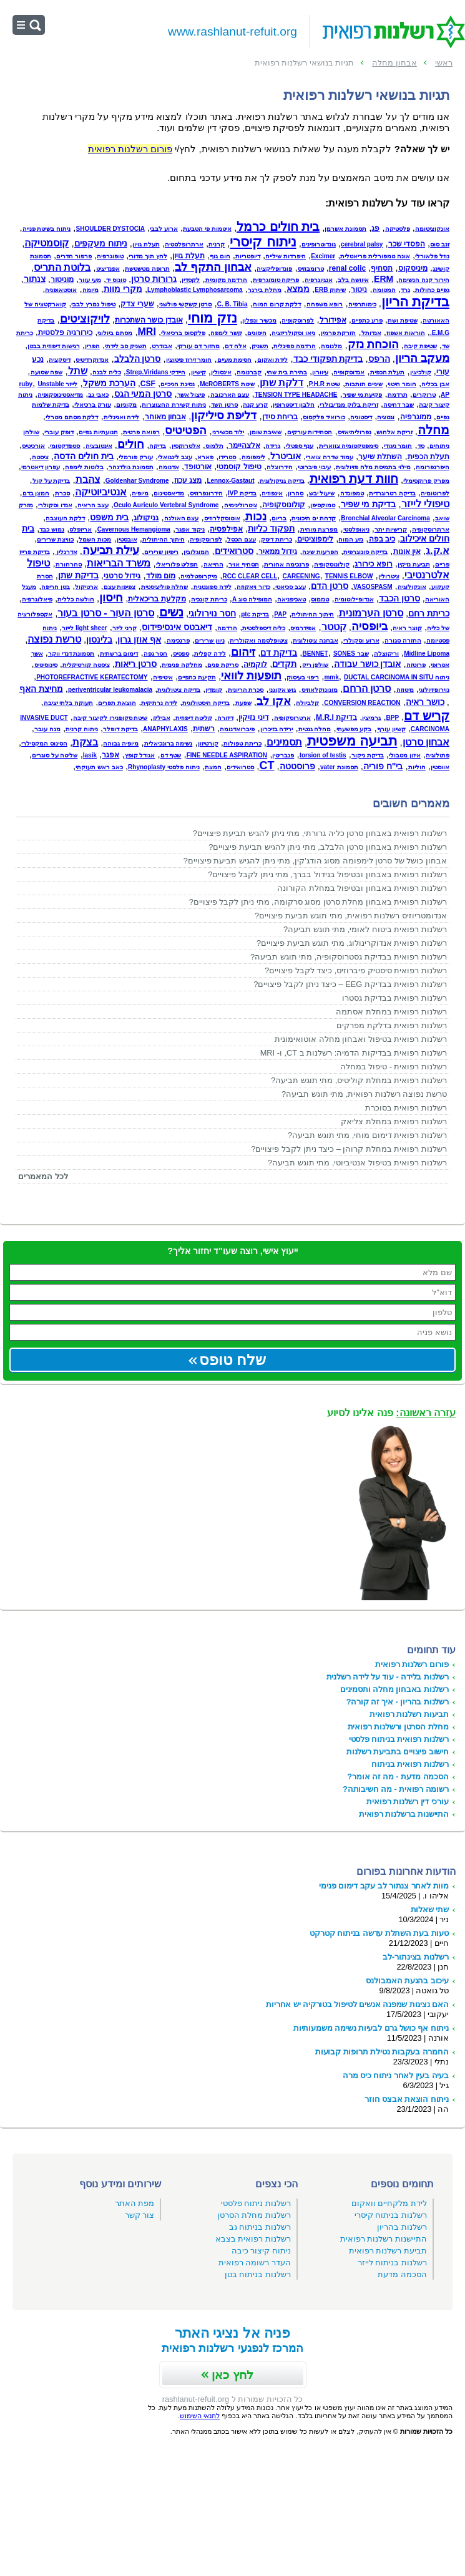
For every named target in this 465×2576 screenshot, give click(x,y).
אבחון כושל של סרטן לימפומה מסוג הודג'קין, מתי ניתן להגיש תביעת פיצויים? (315, 860)
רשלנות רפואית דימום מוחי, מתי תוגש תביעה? (367, 1135)
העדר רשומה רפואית (254, 2262)
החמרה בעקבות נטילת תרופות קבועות (382, 2051)
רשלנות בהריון (402, 2227)
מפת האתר (135, 2203)
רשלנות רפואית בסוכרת (406, 1107)
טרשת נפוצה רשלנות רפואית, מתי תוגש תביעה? (364, 1094)
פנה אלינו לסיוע (391, 1412)
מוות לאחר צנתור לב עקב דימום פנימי (384, 1885)
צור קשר (140, 2215)
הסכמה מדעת (402, 2274)
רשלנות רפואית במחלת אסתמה (391, 1011)
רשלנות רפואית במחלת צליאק (394, 1121)
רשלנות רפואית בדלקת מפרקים (391, 1025)
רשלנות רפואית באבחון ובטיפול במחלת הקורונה (362, 888)
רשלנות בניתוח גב (260, 2227)
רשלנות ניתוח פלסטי (256, 2203)
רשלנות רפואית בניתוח (410, 1764)
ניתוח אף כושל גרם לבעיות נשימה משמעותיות (371, 2028)
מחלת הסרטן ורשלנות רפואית (398, 1726)
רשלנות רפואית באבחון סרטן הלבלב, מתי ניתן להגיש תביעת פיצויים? (327, 847)
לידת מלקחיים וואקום (389, 2203)
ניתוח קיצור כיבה (261, 2250)
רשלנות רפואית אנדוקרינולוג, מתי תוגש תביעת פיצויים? (352, 943)
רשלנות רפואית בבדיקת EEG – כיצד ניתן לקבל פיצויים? (350, 984)
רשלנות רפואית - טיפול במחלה (393, 1066)
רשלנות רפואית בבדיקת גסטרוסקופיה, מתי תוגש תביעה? (348, 956)
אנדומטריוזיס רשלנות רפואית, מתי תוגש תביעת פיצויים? (351, 915)
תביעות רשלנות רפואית (409, 1714)
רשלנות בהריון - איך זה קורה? (397, 1701)
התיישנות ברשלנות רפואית (404, 1814)
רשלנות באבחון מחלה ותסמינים (394, 1689)
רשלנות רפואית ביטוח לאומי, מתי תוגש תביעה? (365, 929)
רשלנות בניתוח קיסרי (391, 2215)
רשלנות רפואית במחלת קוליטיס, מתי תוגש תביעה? (359, 1080)
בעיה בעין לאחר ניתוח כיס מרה (396, 2075)
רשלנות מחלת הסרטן (254, 2215)
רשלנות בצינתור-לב (416, 1956)
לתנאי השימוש (200, 2415)
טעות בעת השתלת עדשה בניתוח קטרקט (379, 1933)
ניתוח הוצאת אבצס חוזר (407, 2099)
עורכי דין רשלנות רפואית (407, 1801)
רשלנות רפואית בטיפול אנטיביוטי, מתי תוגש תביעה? (357, 1162)
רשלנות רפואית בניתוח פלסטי (399, 1739)
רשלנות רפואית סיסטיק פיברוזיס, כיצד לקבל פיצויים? (356, 970)
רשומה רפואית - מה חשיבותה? (396, 1789)
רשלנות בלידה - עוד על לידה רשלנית (387, 1676)
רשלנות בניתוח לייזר (392, 2262)
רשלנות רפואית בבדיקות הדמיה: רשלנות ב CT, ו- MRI (353, 1052)
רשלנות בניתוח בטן (258, 2274)
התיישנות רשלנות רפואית (383, 2238)
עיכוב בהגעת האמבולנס (407, 1980)
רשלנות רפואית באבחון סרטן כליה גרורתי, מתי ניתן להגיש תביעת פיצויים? (320, 833)
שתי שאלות (430, 1909)
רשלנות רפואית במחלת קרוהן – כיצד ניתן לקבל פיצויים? (349, 1149)
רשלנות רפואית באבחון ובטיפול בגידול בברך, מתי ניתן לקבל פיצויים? (327, 874)
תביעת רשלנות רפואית (388, 2250)
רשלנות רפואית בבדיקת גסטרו (394, 998)
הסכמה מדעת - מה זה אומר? (398, 1776)
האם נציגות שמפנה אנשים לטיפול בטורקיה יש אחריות (357, 2004)
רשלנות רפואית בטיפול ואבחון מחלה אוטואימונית (361, 1039)
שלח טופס (233, 1359)
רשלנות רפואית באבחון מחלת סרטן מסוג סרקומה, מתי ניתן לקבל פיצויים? (318, 901)
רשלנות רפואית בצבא (253, 2238)
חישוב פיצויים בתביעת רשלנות (397, 1751)
